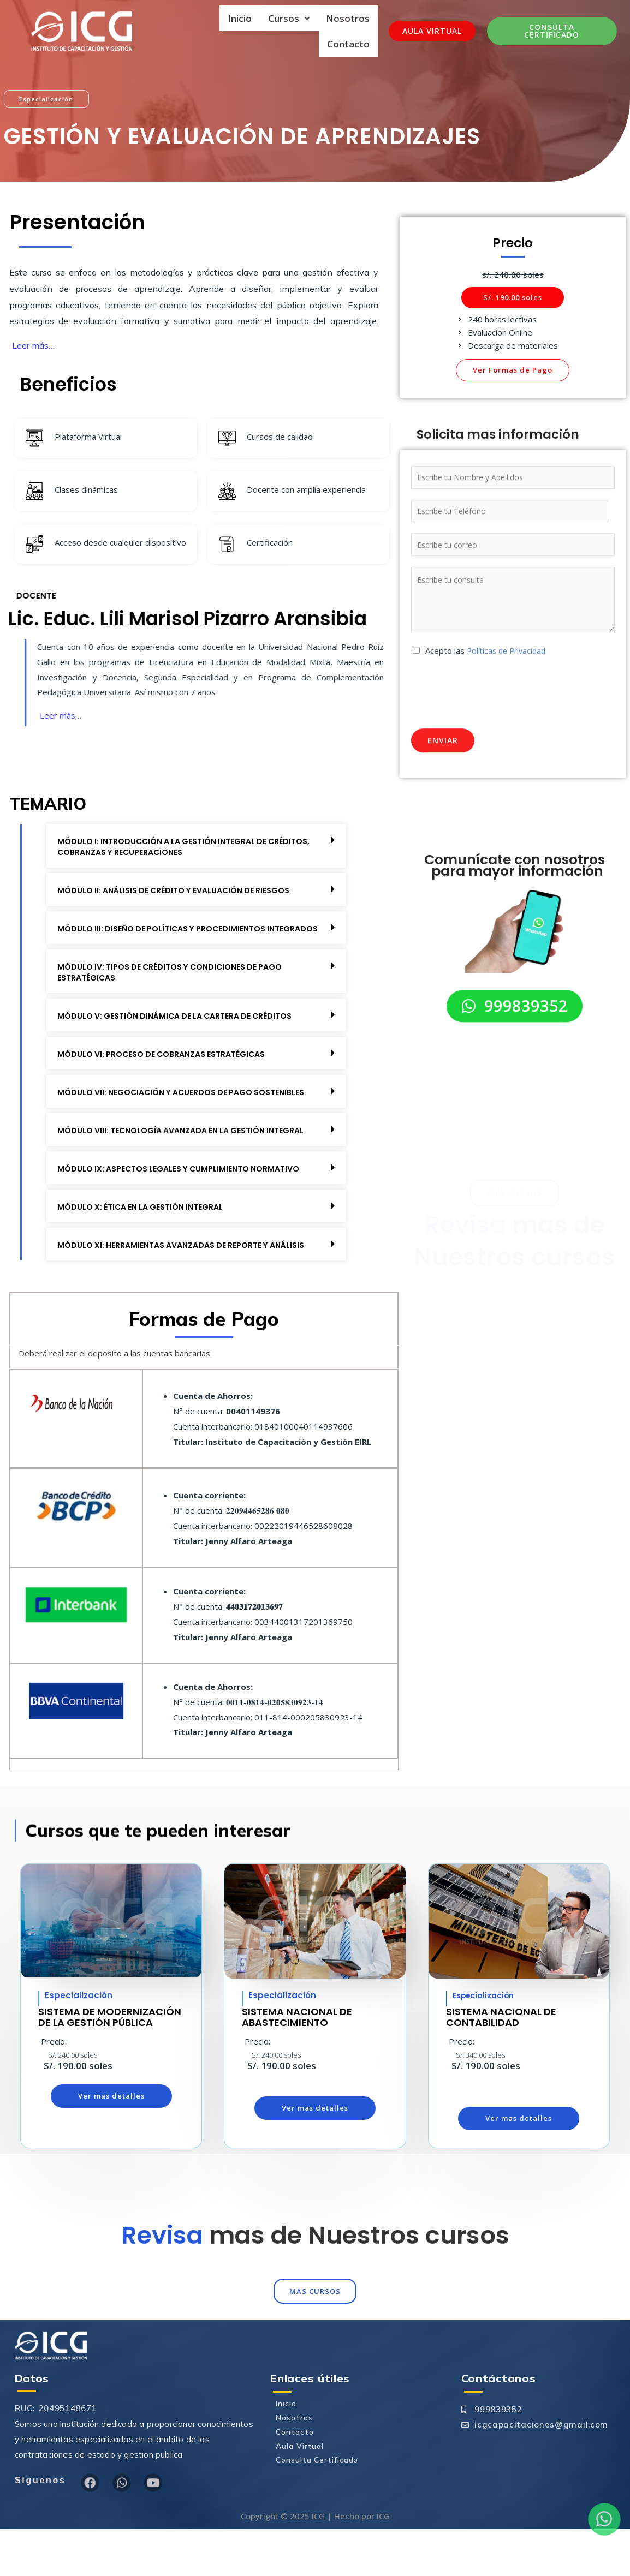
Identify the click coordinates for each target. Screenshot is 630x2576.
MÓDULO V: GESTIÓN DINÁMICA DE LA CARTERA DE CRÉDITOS (184, 1027)
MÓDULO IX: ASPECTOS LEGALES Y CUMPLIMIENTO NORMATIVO (187, 1202)
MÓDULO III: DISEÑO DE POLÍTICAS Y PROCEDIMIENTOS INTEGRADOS (169, 934)
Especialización (486, 2041)
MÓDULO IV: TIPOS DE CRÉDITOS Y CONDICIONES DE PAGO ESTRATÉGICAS (179, 983)
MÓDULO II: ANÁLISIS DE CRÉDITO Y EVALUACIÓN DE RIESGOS (183, 890)
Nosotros (348, 18)
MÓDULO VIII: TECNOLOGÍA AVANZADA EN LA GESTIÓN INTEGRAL (170, 1158)
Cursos (289, 18)
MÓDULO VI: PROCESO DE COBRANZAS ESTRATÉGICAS (170, 1065)
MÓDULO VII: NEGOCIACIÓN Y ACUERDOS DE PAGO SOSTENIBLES (163, 1109)
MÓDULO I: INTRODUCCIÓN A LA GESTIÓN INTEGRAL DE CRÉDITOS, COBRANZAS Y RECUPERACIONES (170, 847)
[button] (512, 293)
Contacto (348, 39)
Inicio (240, 18)
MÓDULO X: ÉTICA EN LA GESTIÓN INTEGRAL (147, 1240)
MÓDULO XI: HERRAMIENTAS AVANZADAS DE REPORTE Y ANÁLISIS (172, 1283)
